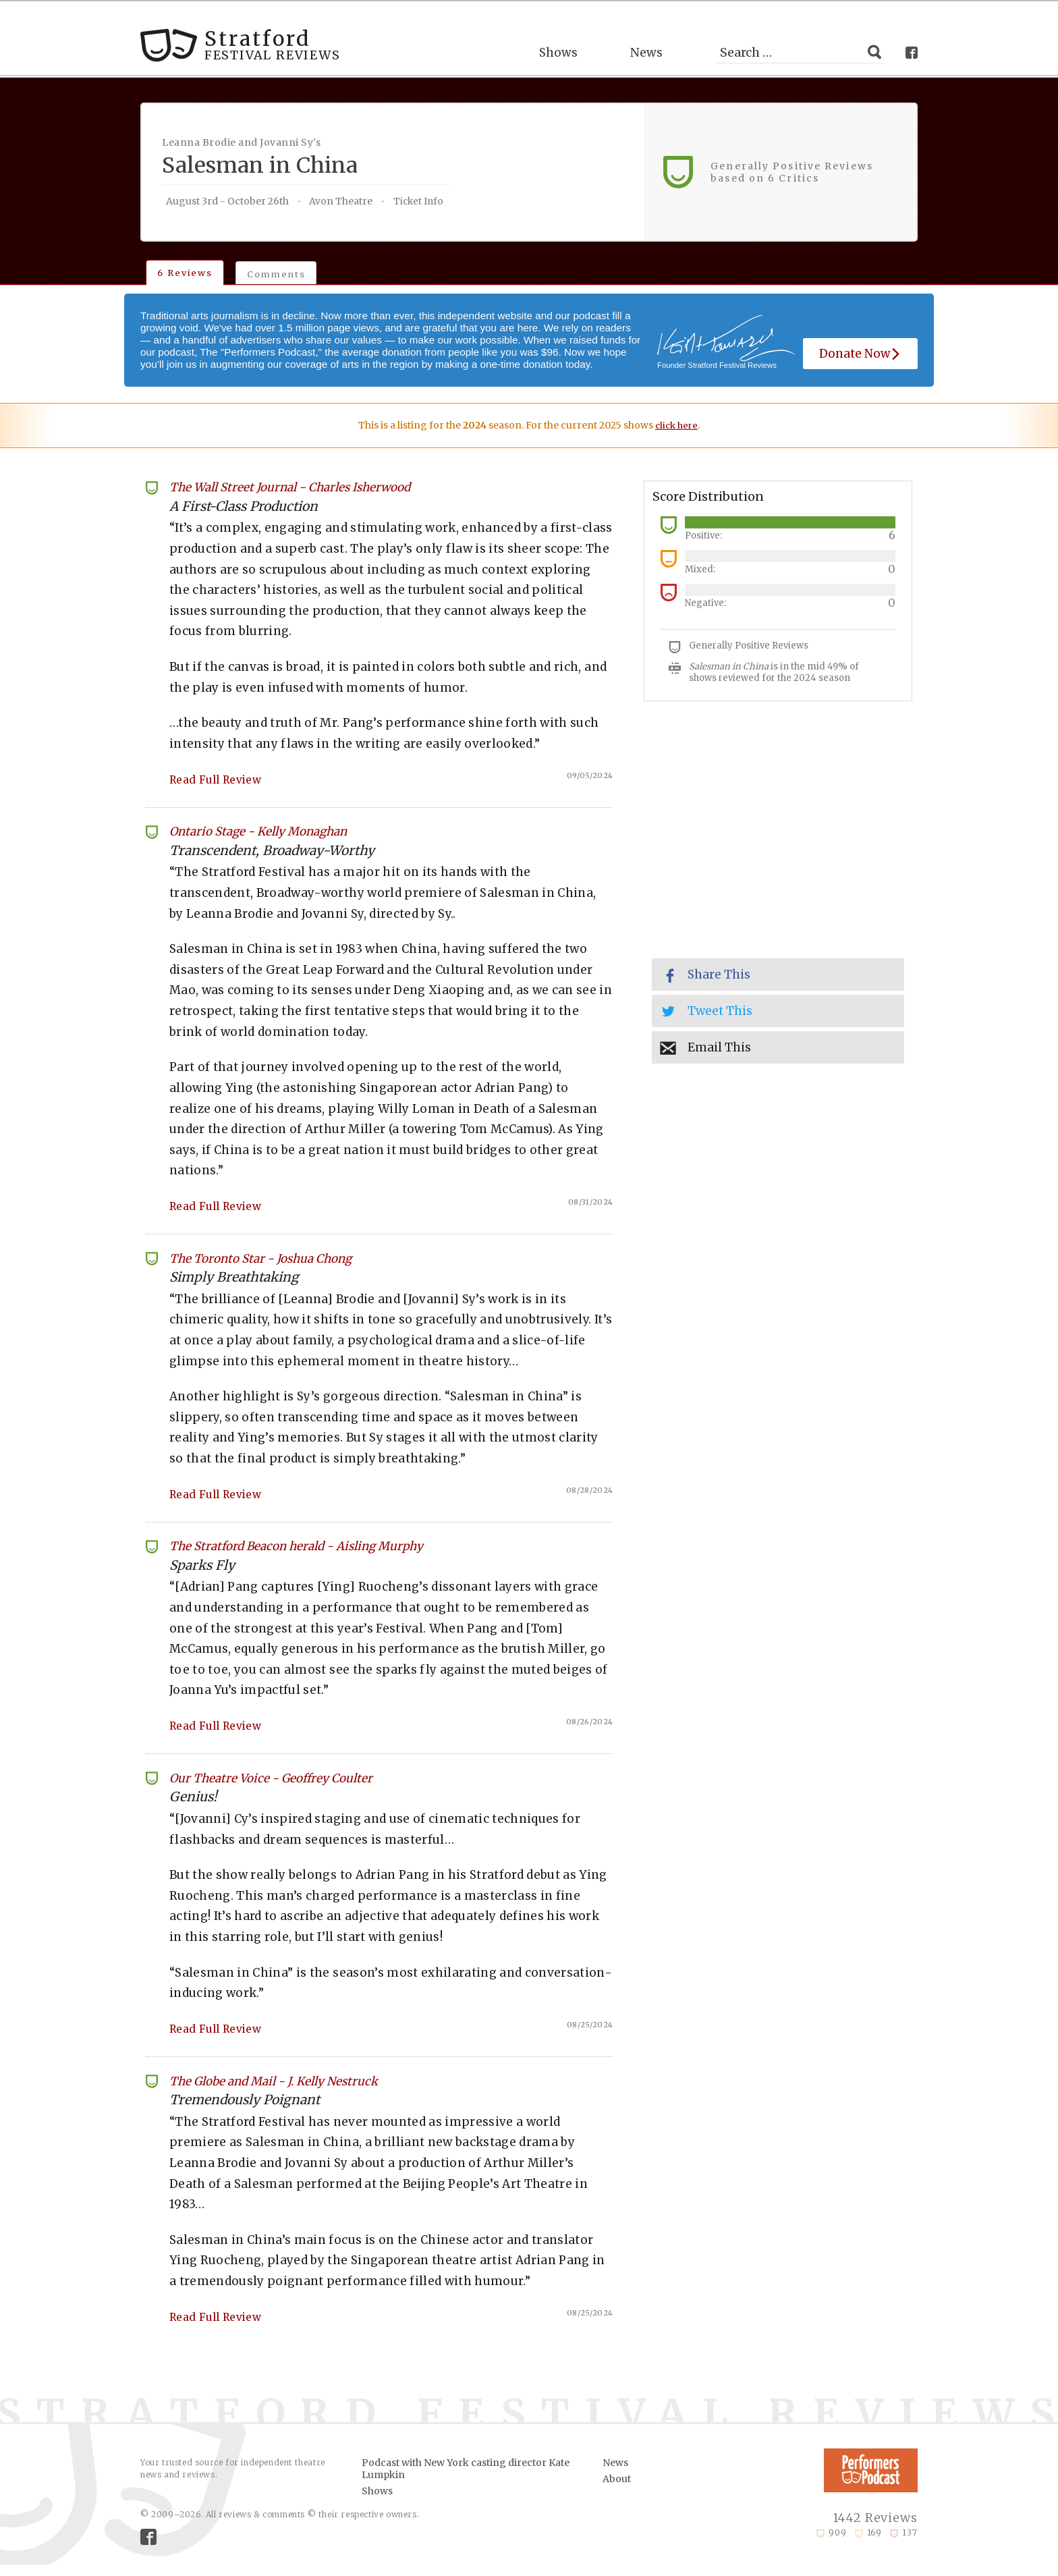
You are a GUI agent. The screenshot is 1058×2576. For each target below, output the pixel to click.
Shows (558, 37)
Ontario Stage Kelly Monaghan (258, 823)
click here (677, 417)
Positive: (703, 526)
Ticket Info (419, 192)
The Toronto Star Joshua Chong (260, 1249)
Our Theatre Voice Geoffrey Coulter (270, 1769)
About (617, 2471)
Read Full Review (220, 770)
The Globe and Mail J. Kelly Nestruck (273, 2072)
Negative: (705, 594)
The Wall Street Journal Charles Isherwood (289, 479)
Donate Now (860, 345)
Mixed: (700, 560)
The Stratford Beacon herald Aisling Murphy (296, 1538)
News (646, 37)
